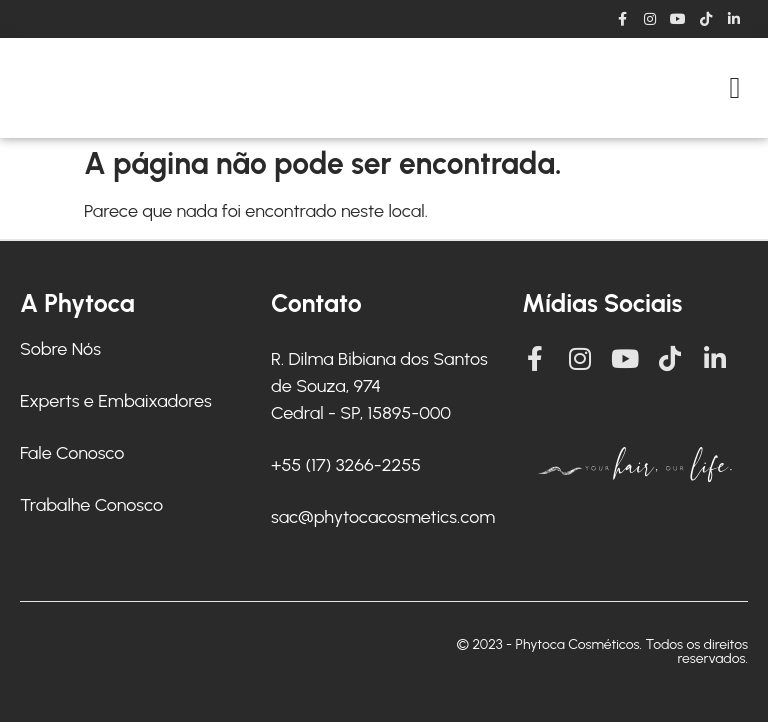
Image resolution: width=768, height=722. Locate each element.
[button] (735, 88)
